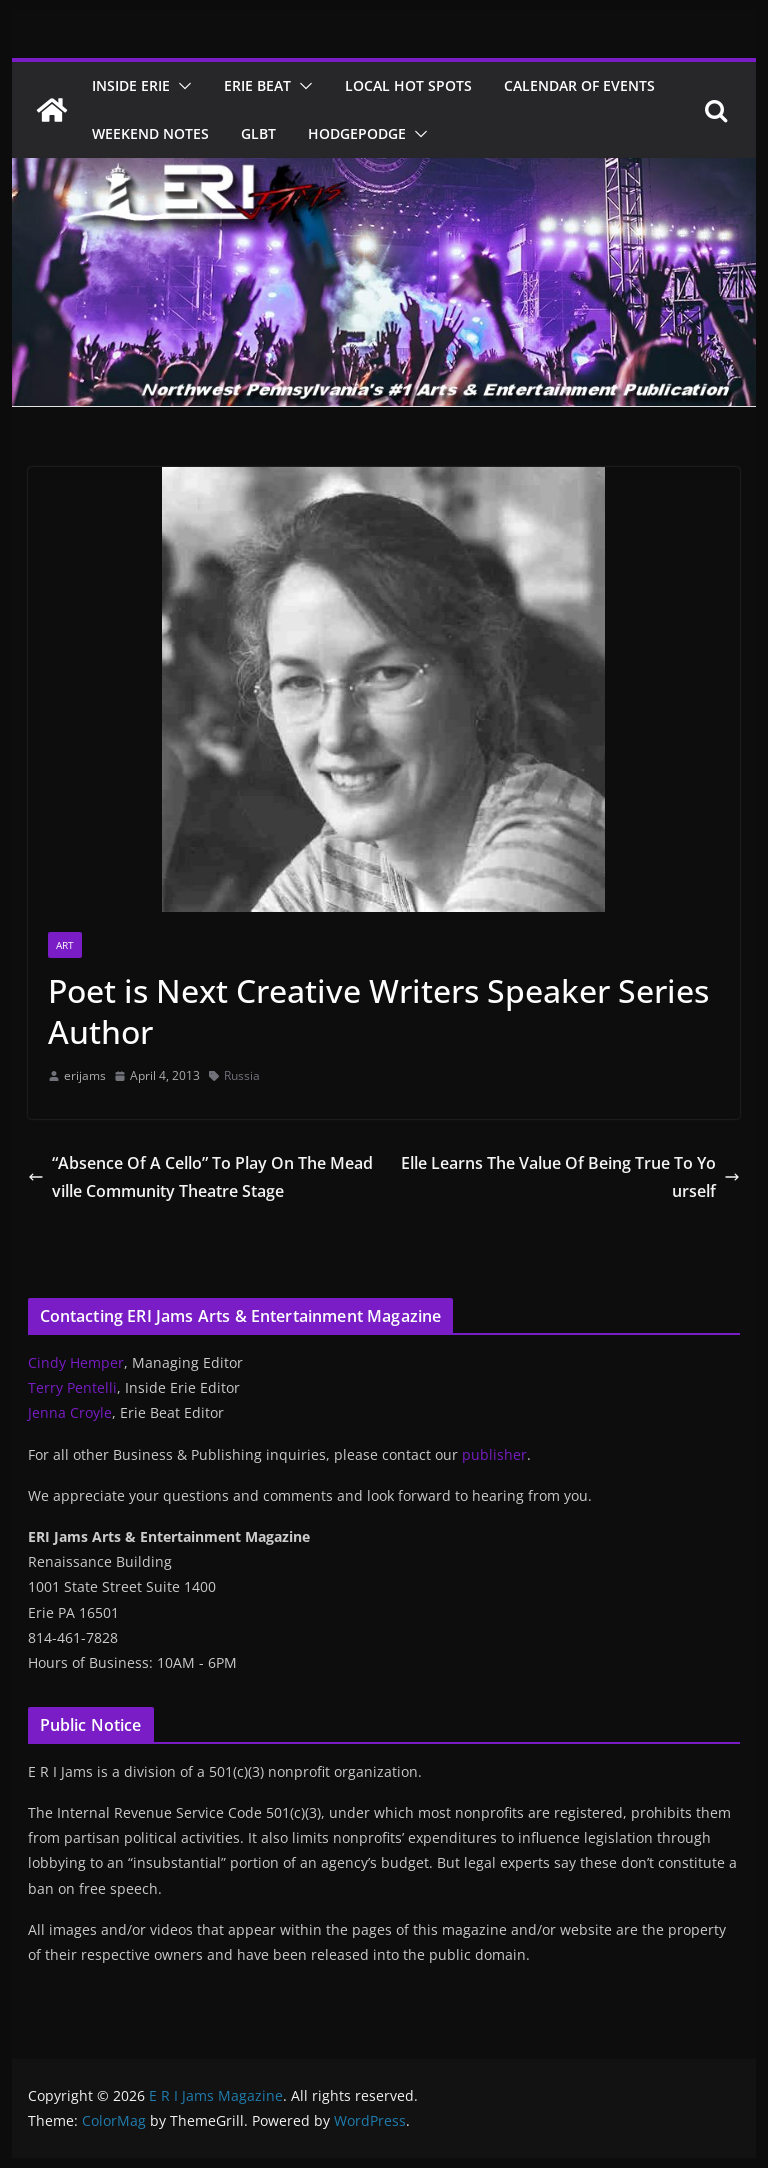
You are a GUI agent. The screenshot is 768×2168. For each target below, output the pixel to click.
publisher (494, 1454)
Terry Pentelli (72, 1387)
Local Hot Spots (408, 85)
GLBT (258, 133)
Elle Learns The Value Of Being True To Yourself (570, 1177)
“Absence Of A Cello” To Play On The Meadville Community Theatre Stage (200, 1177)
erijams (85, 1075)
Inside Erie (131, 85)
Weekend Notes (150, 133)
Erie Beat (257, 85)
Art (65, 945)
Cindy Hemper (76, 1362)
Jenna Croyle (70, 1412)
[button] (181, 86)
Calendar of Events (579, 85)
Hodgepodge (357, 133)
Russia (242, 1075)
